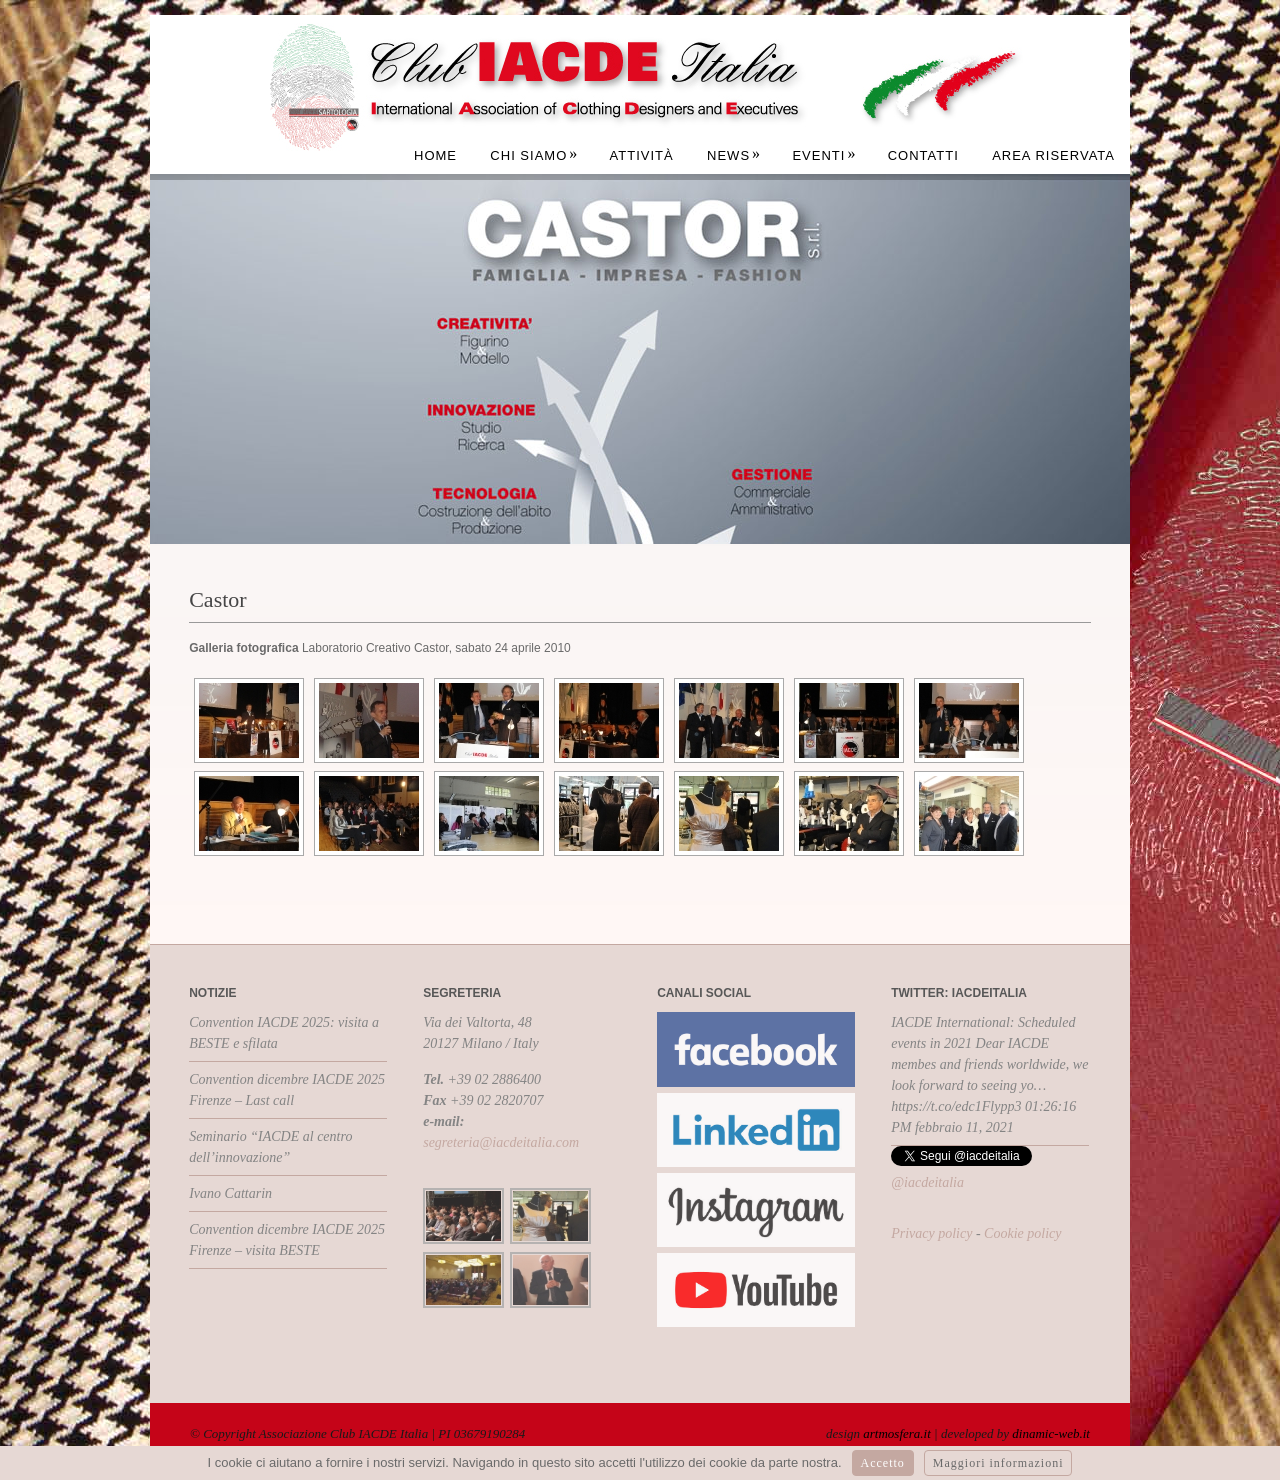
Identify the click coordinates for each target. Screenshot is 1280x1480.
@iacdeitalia (927, 1182)
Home (435, 155)
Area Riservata (1053, 155)
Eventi (824, 155)
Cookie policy (1022, 1233)
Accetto (883, 1463)
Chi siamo (534, 155)
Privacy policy (931, 1233)
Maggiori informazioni (998, 1463)
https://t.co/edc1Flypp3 (956, 1106)
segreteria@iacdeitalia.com (501, 1142)
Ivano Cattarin (230, 1193)
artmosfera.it (897, 1433)
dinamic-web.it (1051, 1433)
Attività (642, 155)
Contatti (923, 155)
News (734, 155)
